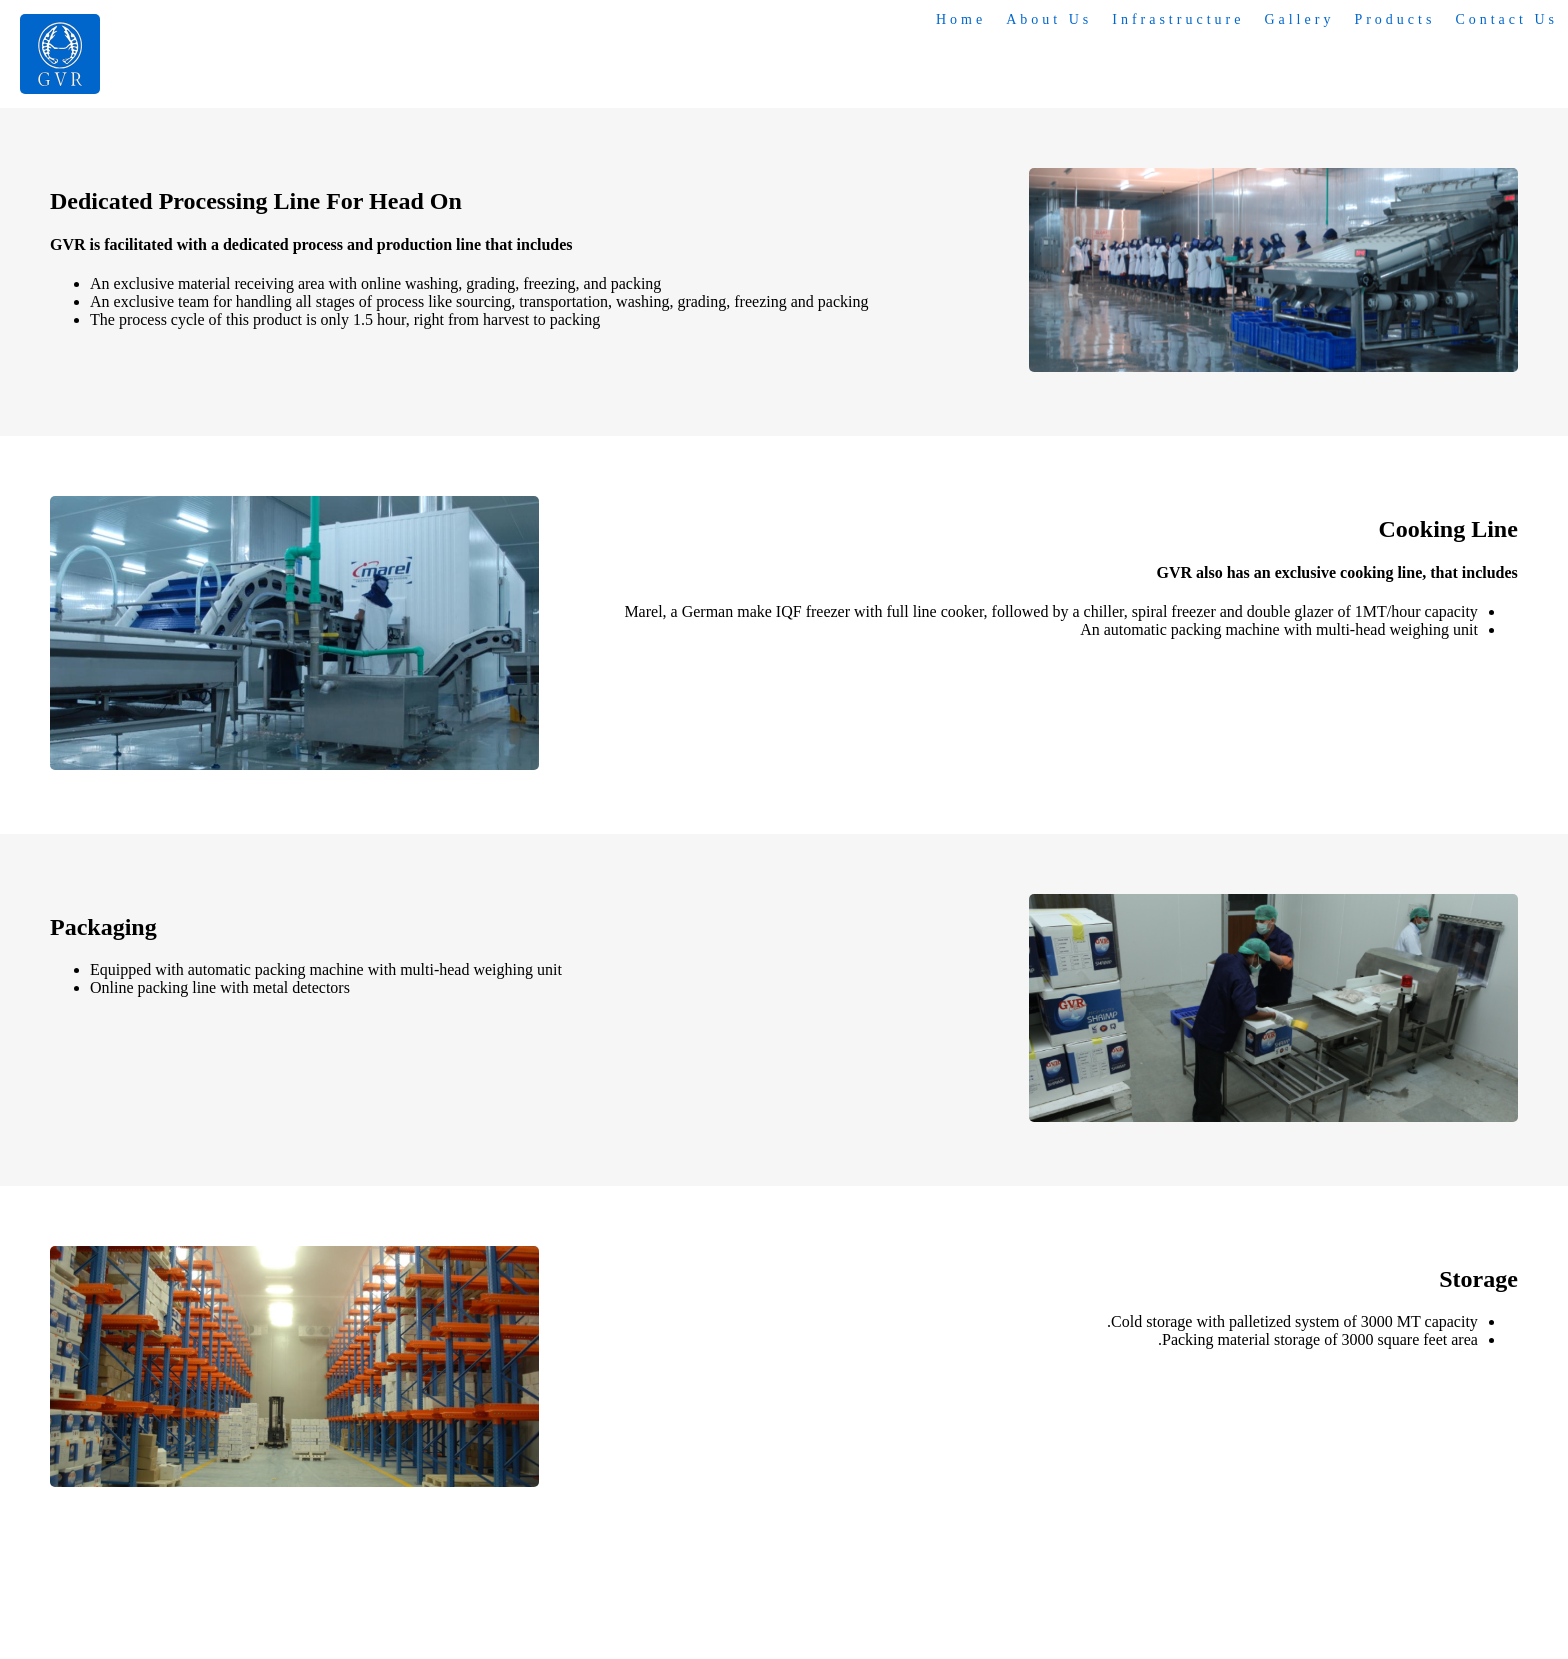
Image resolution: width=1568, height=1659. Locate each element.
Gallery (1299, 19)
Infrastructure (1178, 19)
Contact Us (1506, 19)
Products (1394, 19)
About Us (1049, 19)
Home (961, 19)
